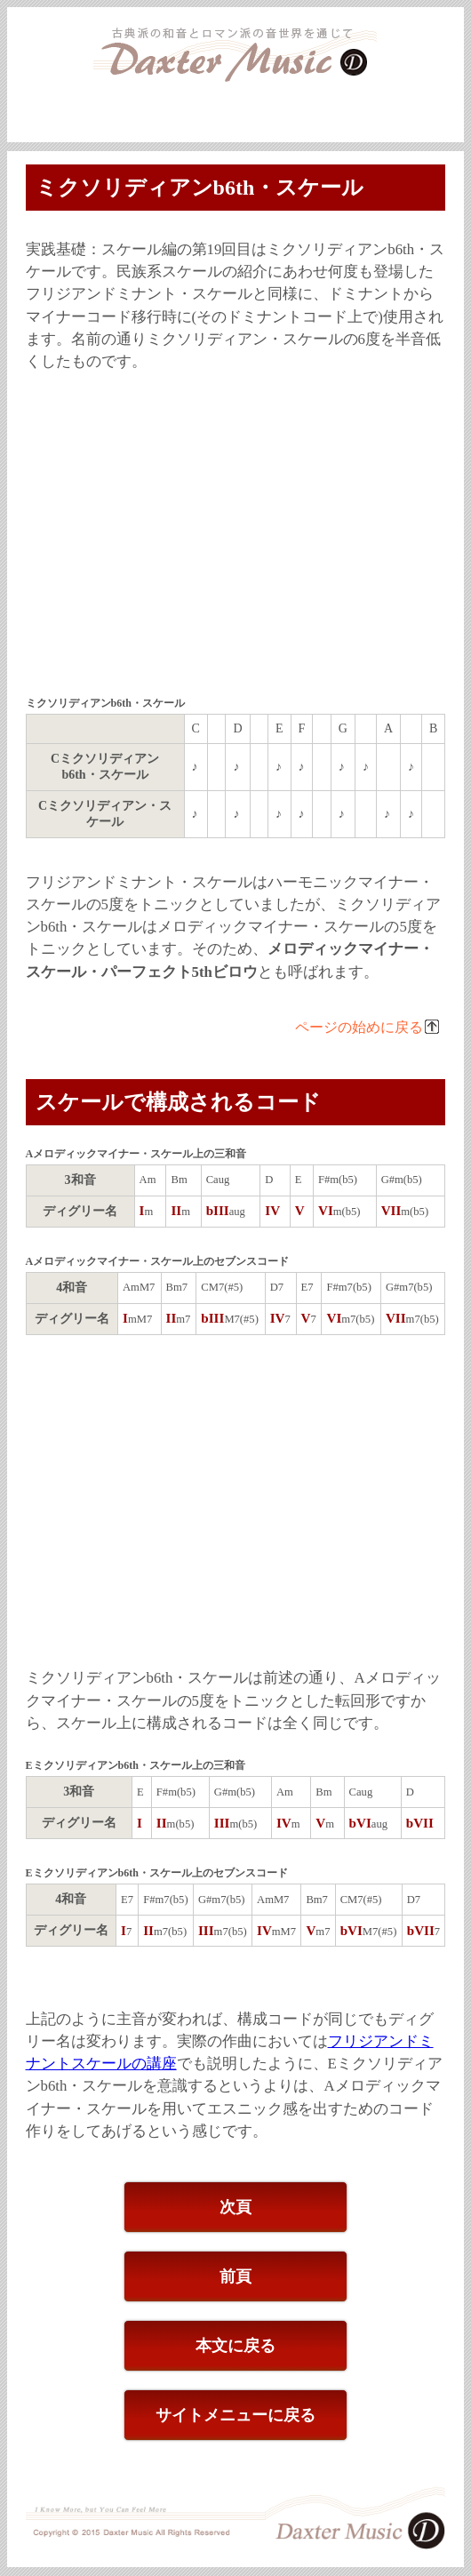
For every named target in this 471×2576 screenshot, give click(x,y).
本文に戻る (235, 2346)
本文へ (453, 92)
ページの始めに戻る (359, 1027)
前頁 (235, 2276)
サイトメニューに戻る (235, 2415)
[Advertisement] (236, 536)
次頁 (235, 2207)
